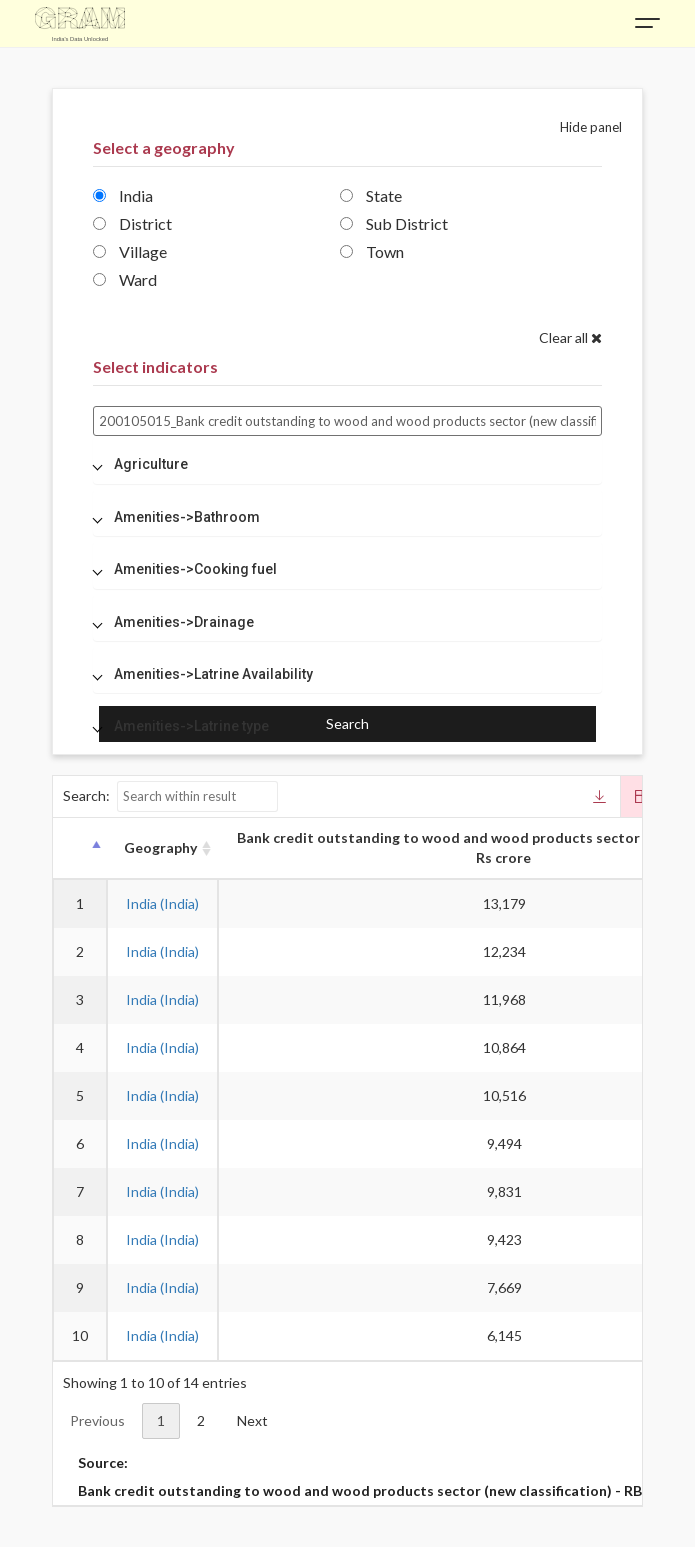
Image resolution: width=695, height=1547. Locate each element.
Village (130, 251)
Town (372, 251)
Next (252, 1420)
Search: (170, 796)
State (371, 195)
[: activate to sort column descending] (79, 848)
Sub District (394, 223)
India (123, 195)
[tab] (347, 464)
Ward (125, 279)
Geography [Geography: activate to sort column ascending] (160, 847)
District (132, 223)
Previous (97, 1420)
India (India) (162, 903)
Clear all (570, 337)
